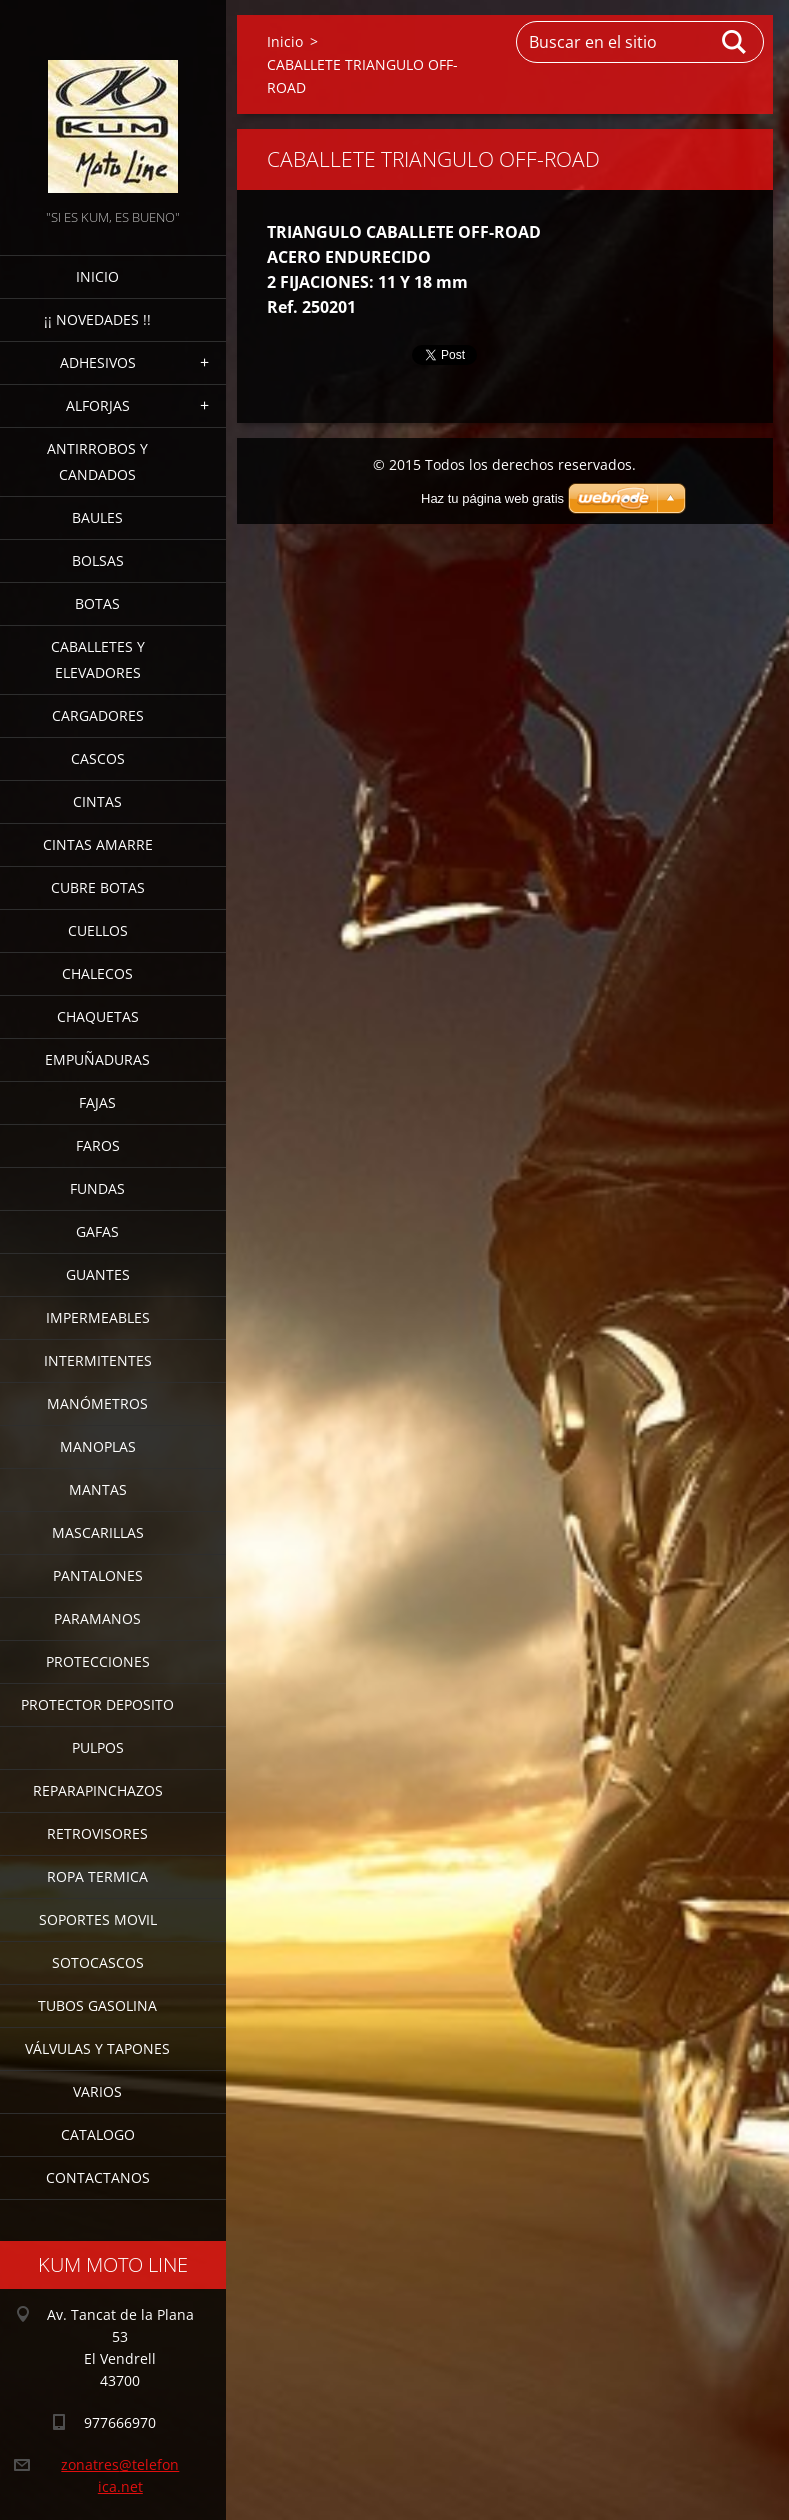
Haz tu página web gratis (492, 498)
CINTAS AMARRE (98, 844)
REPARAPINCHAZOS (98, 1790)
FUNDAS (97, 1188)
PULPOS (98, 1747)
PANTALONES (98, 1575)
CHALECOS (97, 973)
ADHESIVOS (98, 362)
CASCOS (98, 758)
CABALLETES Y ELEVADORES (98, 659)
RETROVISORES (97, 1833)
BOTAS (97, 603)
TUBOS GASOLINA (97, 2005)
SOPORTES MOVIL (98, 1919)
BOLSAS (98, 560)
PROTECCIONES (98, 1661)
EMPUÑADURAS (97, 1059)
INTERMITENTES (98, 1360)
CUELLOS (98, 930)
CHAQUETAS (98, 1016)
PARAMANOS (97, 1618)
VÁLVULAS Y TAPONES (97, 2048)
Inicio (97, 276)
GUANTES (98, 1274)
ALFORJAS (98, 405)
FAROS (98, 1145)
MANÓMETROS (97, 1403)
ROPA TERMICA (97, 1876)
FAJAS (97, 1102)
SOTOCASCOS (98, 1962)
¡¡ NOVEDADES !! (97, 319)
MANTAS (98, 1489)
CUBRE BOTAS (98, 887)
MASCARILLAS (98, 1532)
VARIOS (97, 2091)
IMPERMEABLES (98, 1317)
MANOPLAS (98, 1446)
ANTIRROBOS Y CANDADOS (97, 461)
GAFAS (97, 1231)
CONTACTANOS (98, 2177)
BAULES (97, 517)
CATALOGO (98, 2134)
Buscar (735, 42)
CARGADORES (98, 715)
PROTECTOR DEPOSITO (97, 1704)
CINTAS (97, 801)
